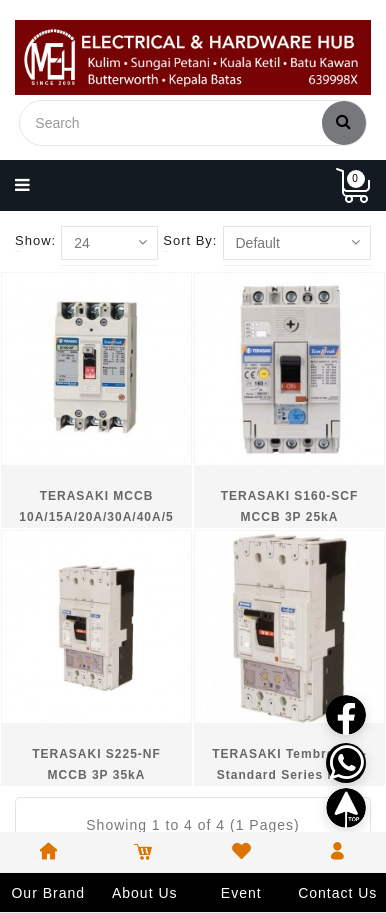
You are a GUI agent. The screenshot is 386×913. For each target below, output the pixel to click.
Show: (35, 240)
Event (241, 893)
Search (344, 121)
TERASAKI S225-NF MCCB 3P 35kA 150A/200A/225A (96, 775)
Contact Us (337, 893)
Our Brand (48, 893)
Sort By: (190, 240)
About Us (145, 893)
